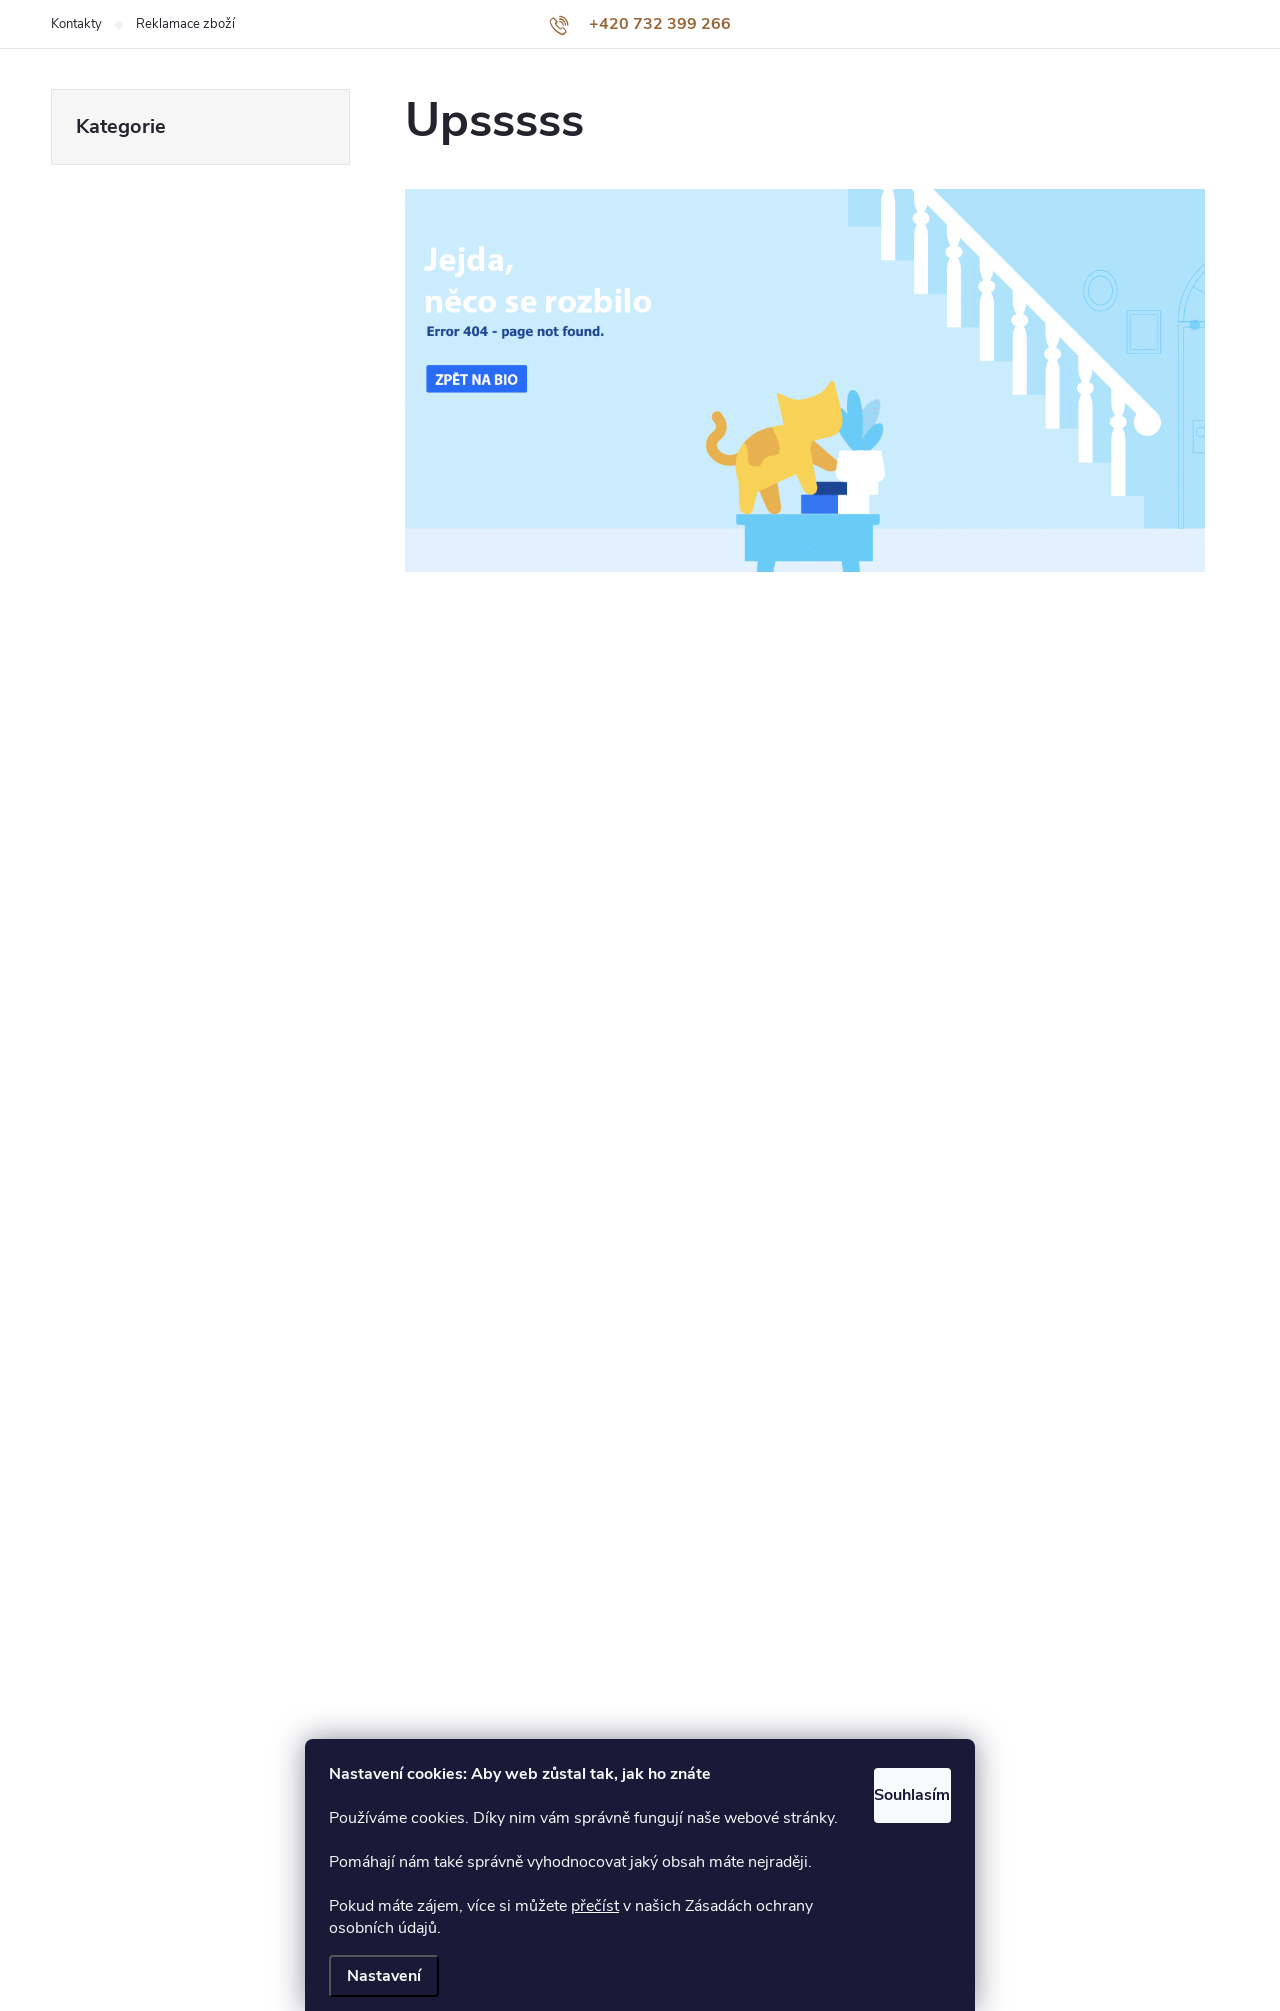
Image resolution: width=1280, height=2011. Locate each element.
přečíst (595, 1906)
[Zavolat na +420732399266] (640, 24)
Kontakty (76, 24)
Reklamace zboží (185, 24)
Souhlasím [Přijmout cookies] (888, 1746)
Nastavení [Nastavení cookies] (384, 1976)
